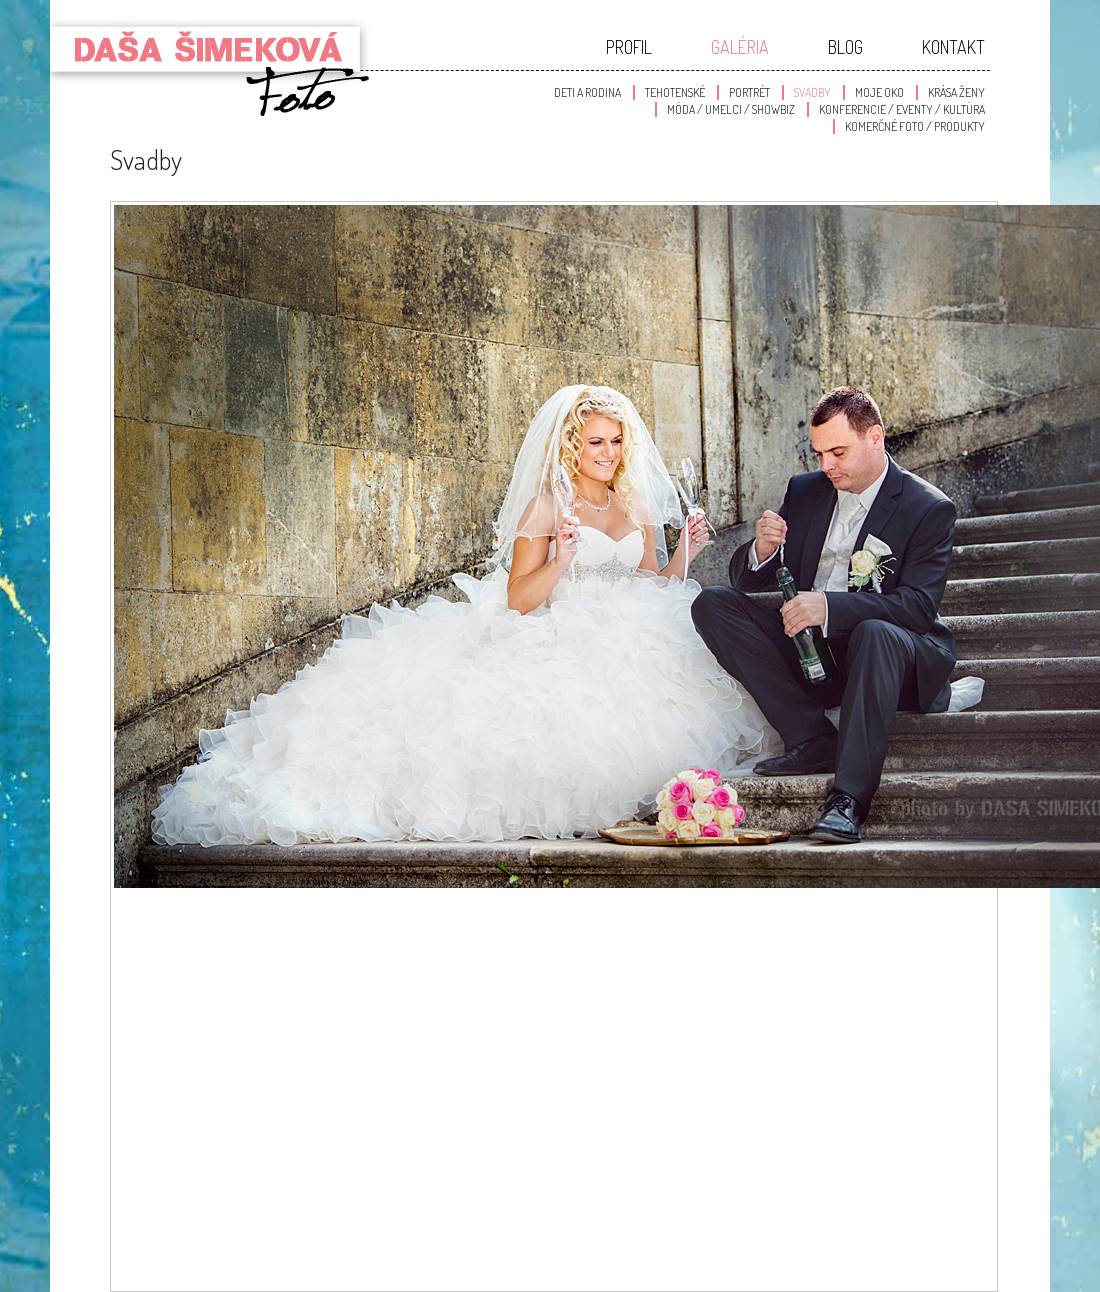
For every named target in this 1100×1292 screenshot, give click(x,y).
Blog (845, 47)
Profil (629, 47)
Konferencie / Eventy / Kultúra (902, 109)
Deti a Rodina (587, 92)
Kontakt (953, 47)
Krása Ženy (956, 92)
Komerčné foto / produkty (915, 126)
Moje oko (879, 92)
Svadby (812, 92)
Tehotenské (675, 92)
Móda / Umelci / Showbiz (731, 109)
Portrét (749, 92)
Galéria (740, 47)
